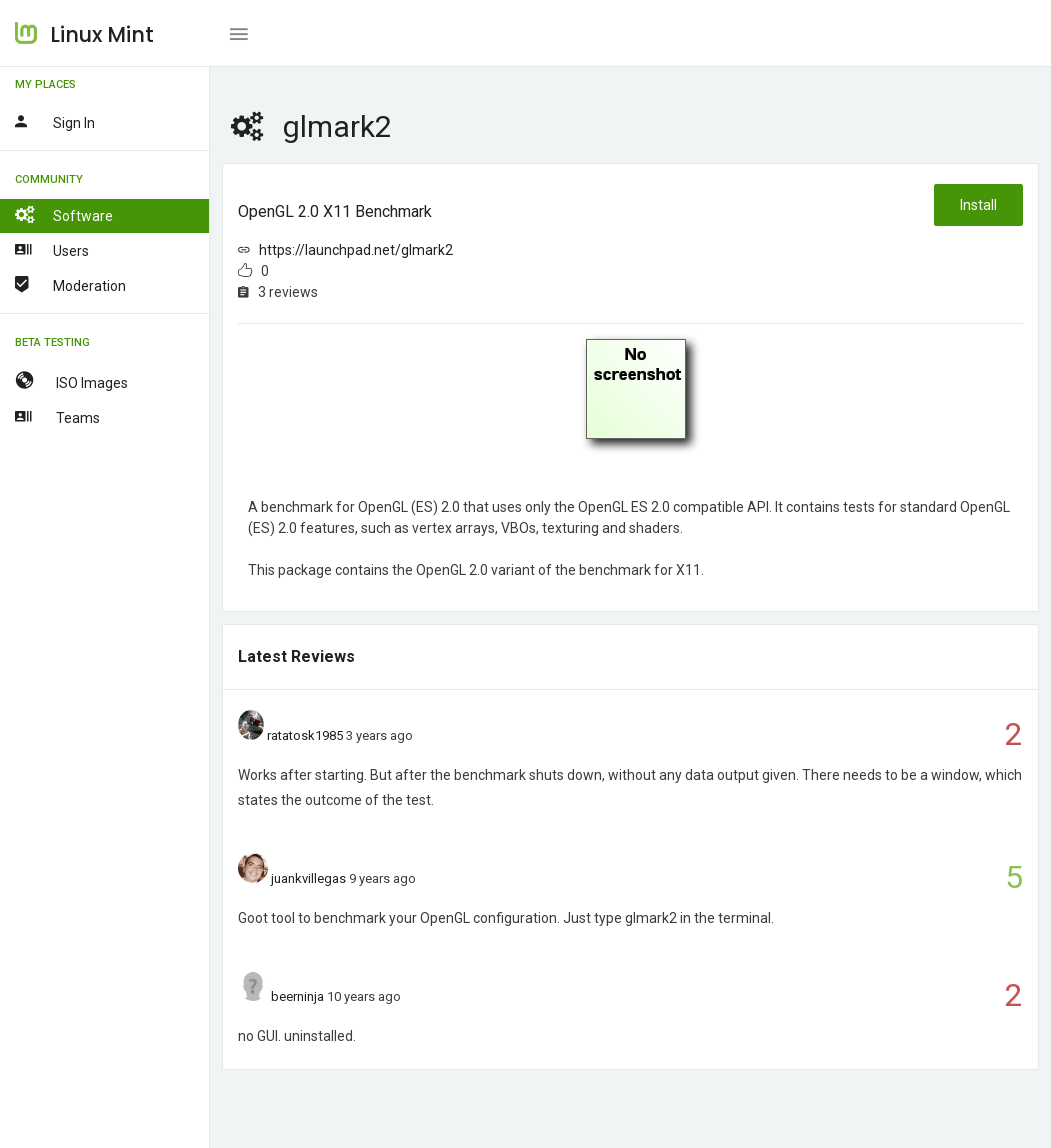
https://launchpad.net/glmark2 (356, 250)
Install (978, 205)
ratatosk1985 (305, 735)
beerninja (297, 996)
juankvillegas (308, 878)
